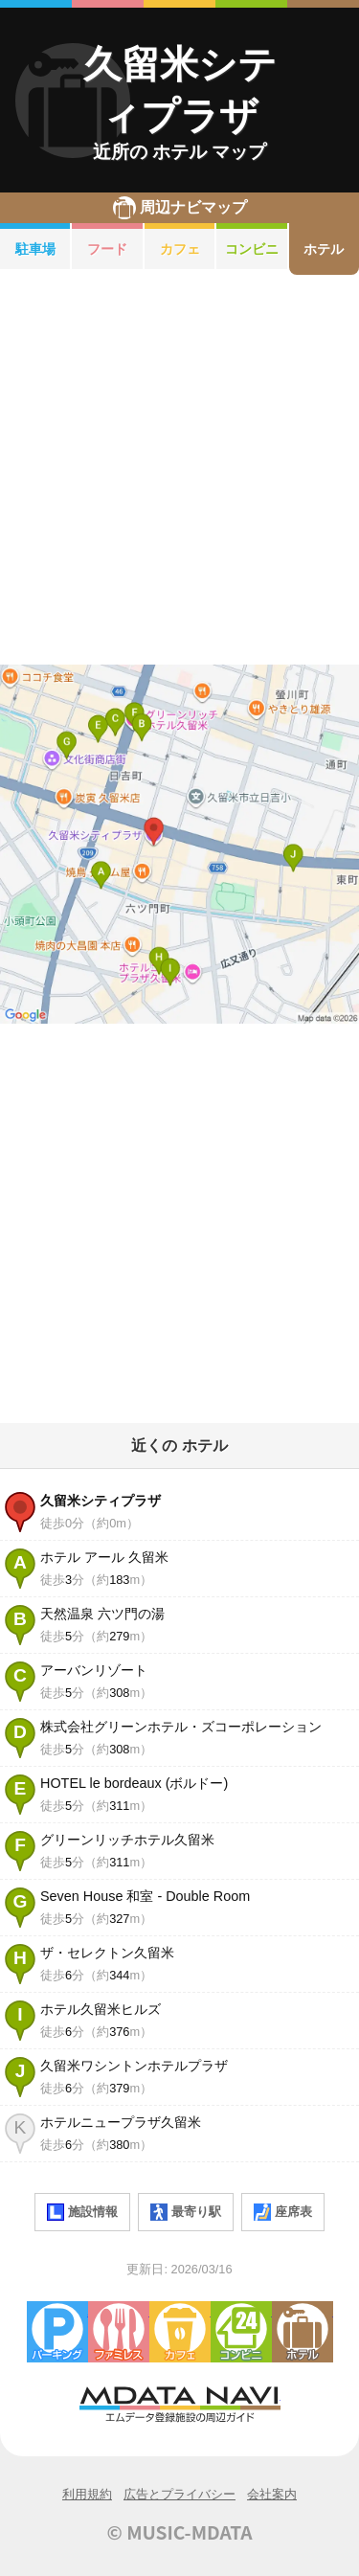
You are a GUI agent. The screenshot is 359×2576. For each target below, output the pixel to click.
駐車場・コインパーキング (57, 2331)
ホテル (302, 2331)
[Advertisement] (179, 469)
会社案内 (272, 2494)
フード (107, 249)
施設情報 (82, 2212)
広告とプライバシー (179, 2494)
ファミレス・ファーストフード (118, 2331)
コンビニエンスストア (241, 2331)
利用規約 (87, 2494)
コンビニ (252, 249)
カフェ (180, 249)
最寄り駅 (185, 2212)
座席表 (283, 2212)
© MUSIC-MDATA (180, 2532)
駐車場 (35, 249)
